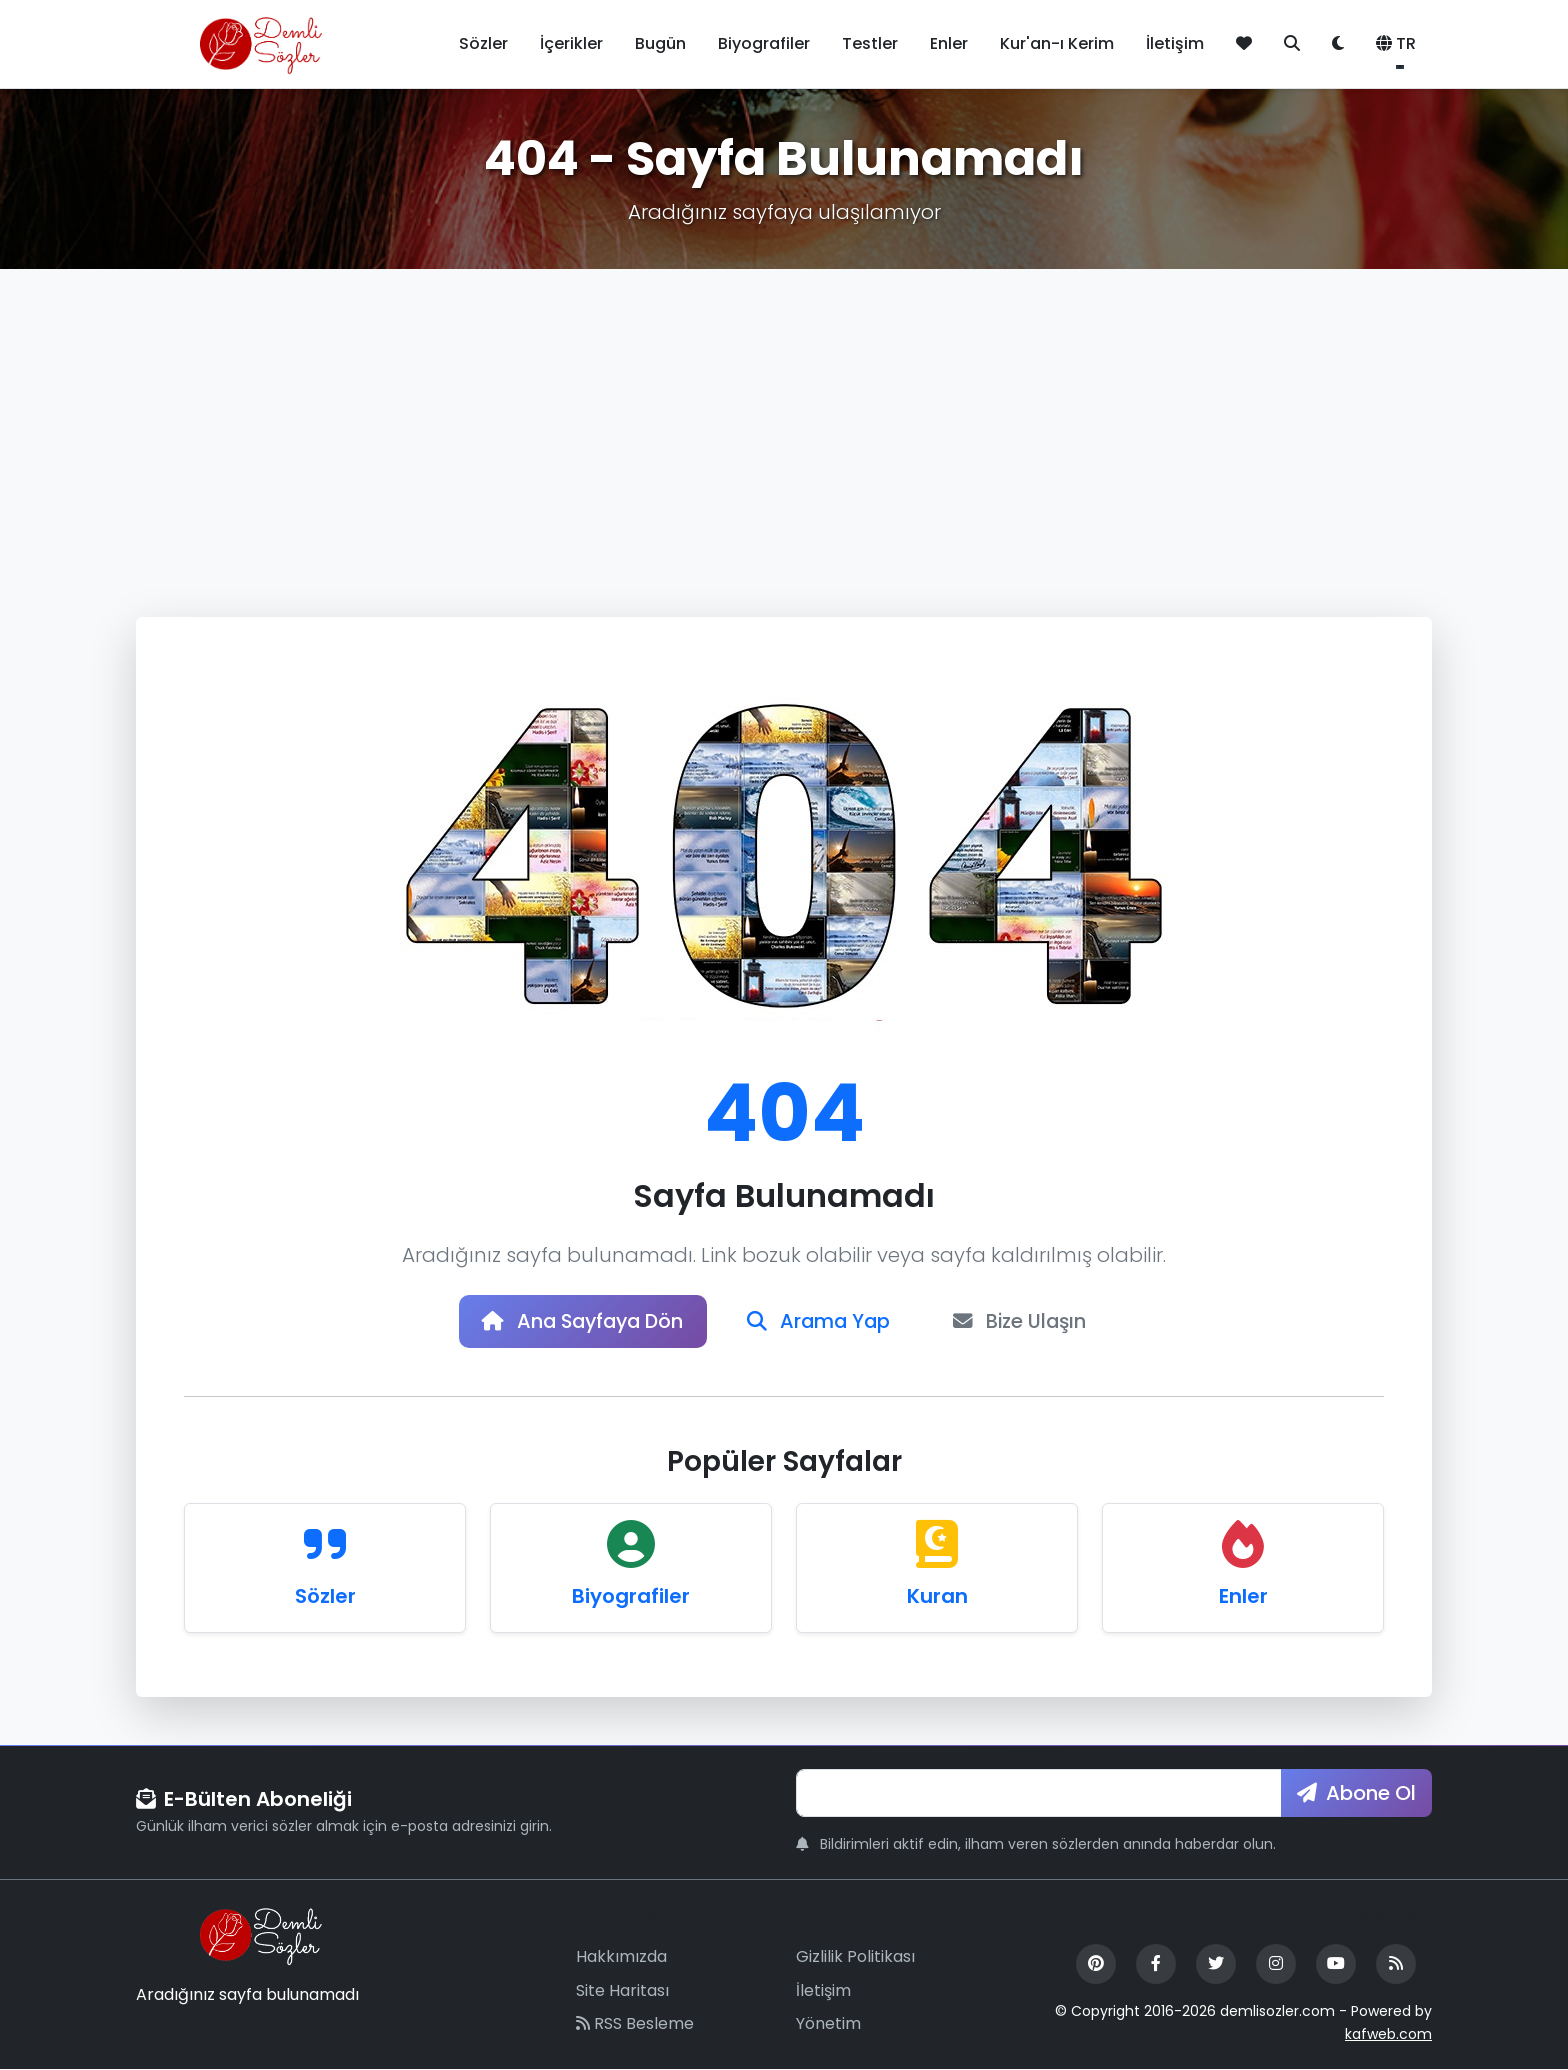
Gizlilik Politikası (855, 1957)
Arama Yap (821, 1322)
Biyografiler (764, 43)
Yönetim (828, 2025)
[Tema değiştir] (1338, 44)
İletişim (1175, 43)
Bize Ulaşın (1026, 1322)
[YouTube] (1336, 1965)
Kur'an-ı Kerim (1057, 43)
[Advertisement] (784, 419)
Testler (870, 43)
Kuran (937, 1597)
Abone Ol (1356, 1794)
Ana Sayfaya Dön (579, 1322)
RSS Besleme (635, 2025)
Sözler (483, 43)
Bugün (660, 43)
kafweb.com (1388, 2035)
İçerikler (571, 43)
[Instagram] (1276, 1965)
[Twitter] (1216, 1965)
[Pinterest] (1096, 1965)
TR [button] (1396, 43)
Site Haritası (622, 1991)
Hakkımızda (621, 1957)
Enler (949, 43)
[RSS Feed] (1396, 1965)
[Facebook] (1156, 1965)
